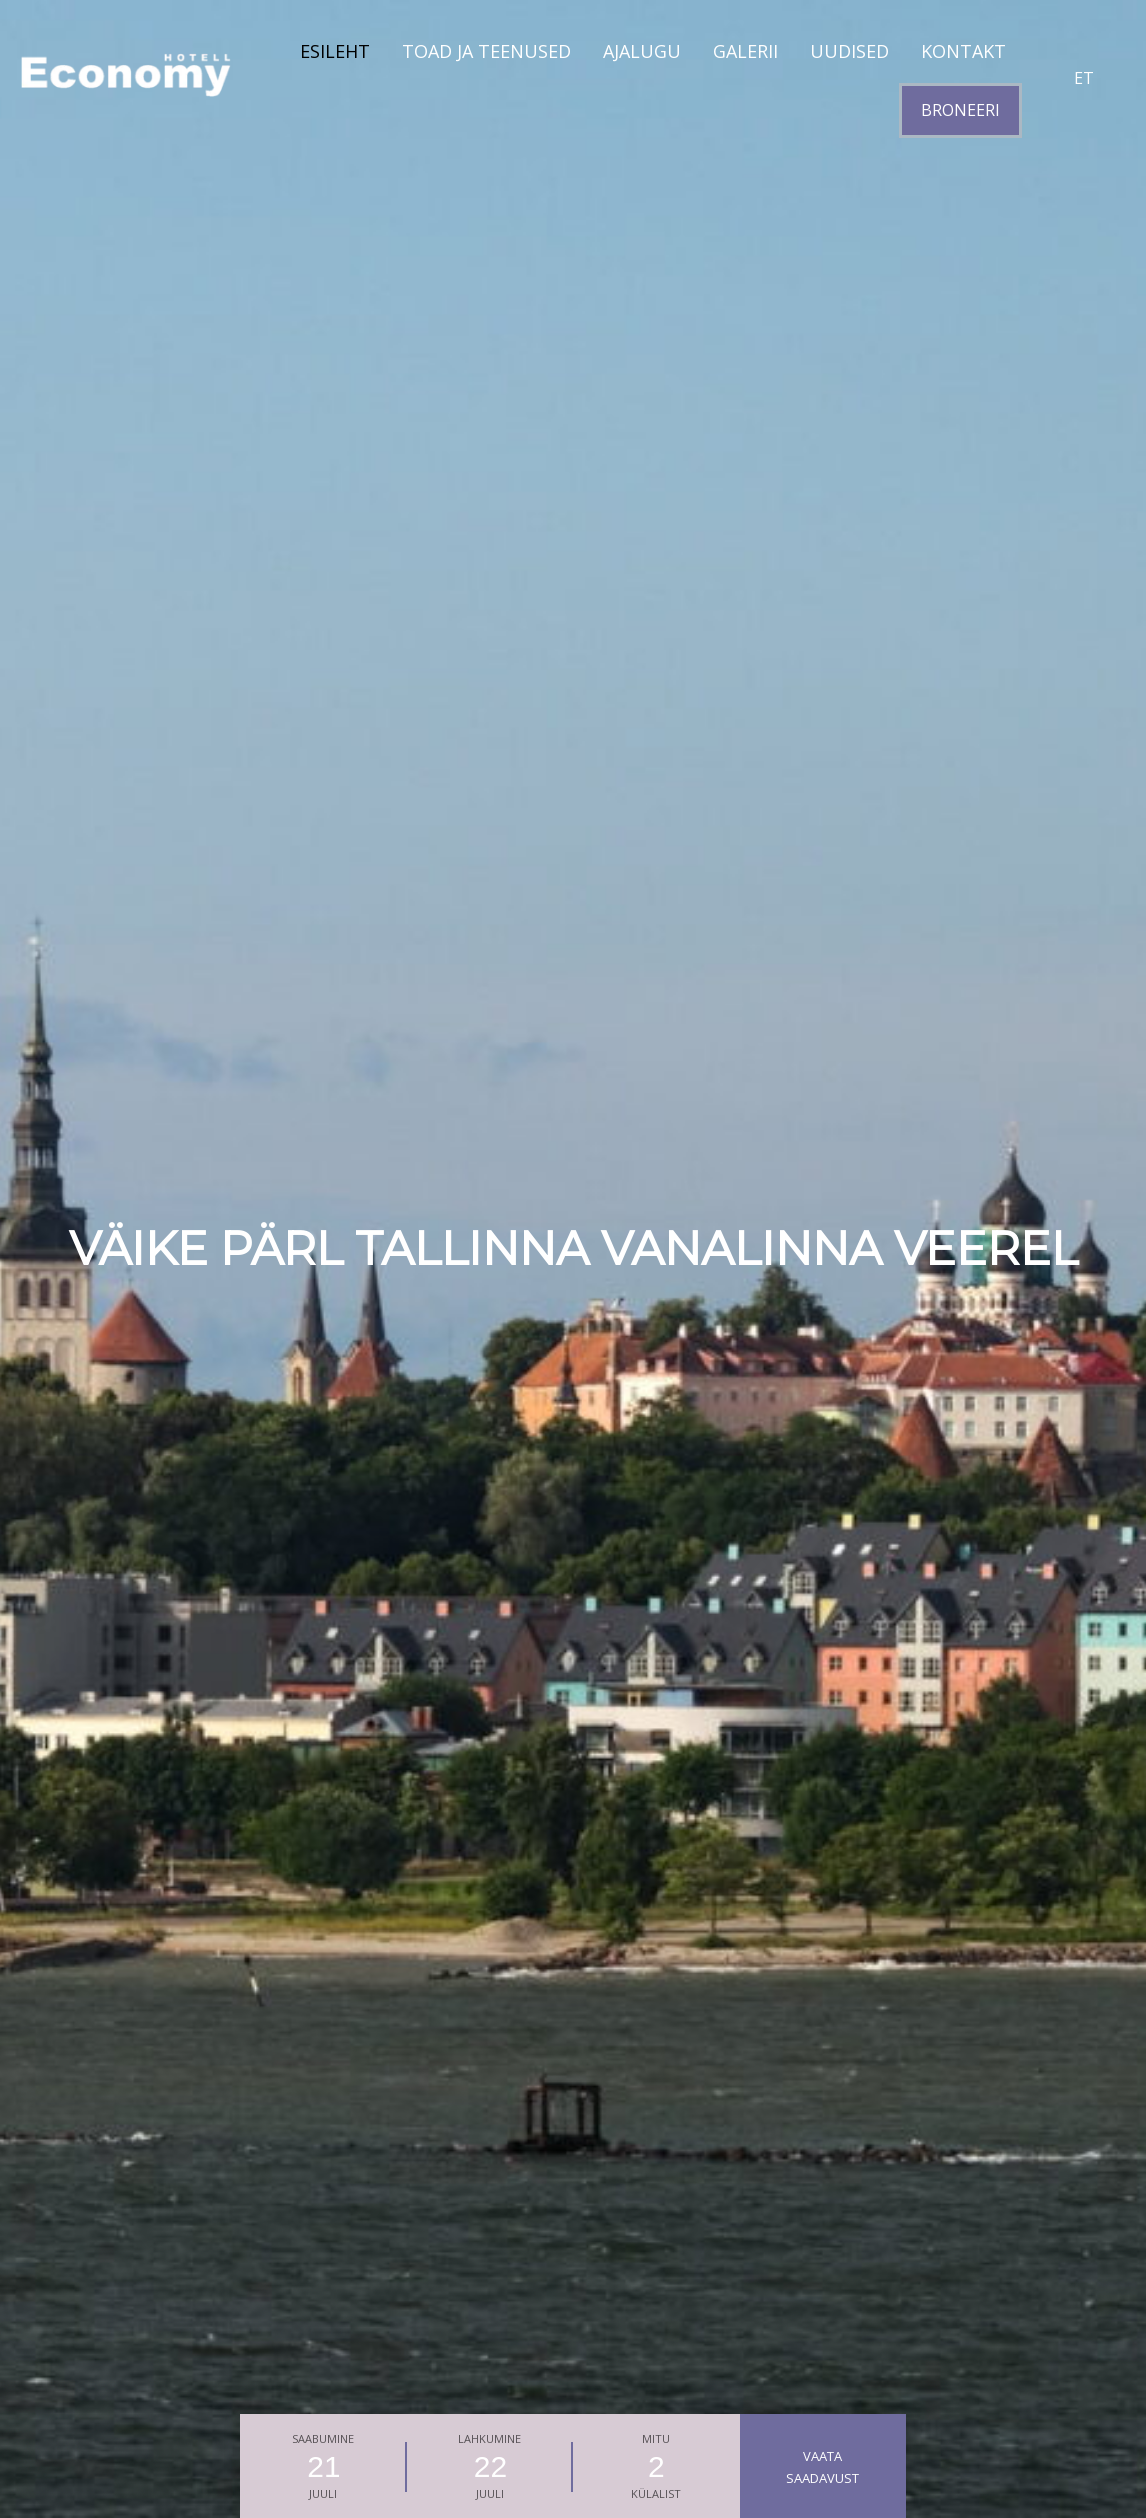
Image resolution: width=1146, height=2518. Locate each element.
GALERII (745, 51)
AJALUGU (642, 51)
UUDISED (849, 51)
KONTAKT (963, 51)
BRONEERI (960, 110)
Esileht (335, 51)
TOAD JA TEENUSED (486, 51)
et (1084, 78)
